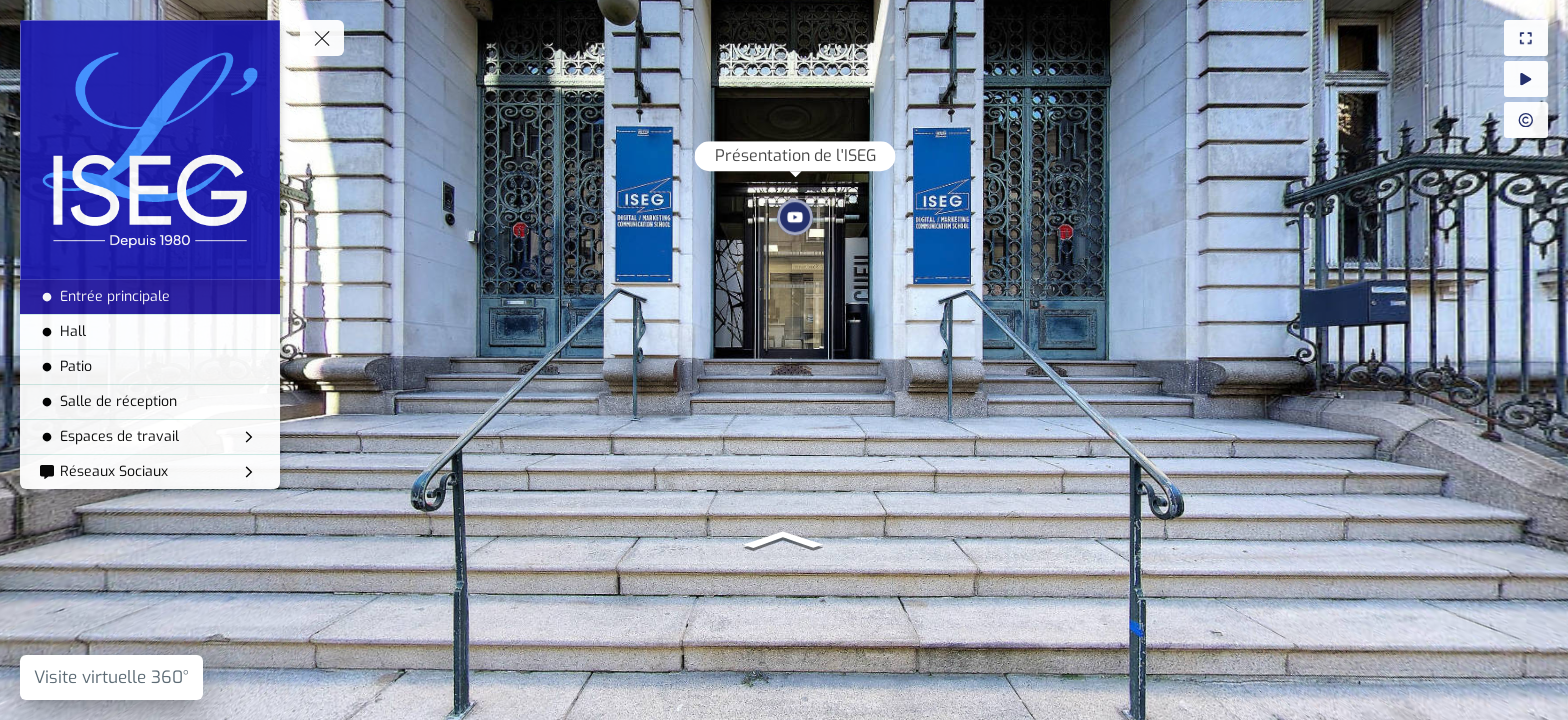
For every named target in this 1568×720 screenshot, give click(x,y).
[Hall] (150, 332)
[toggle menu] (322, 38)
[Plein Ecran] (1526, 38)
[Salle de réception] (150, 402)
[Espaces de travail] (150, 437)
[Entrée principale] (150, 297)
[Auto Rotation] (1526, 79)
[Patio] (150, 367)
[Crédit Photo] (1526, 120)
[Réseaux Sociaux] (150, 472)
